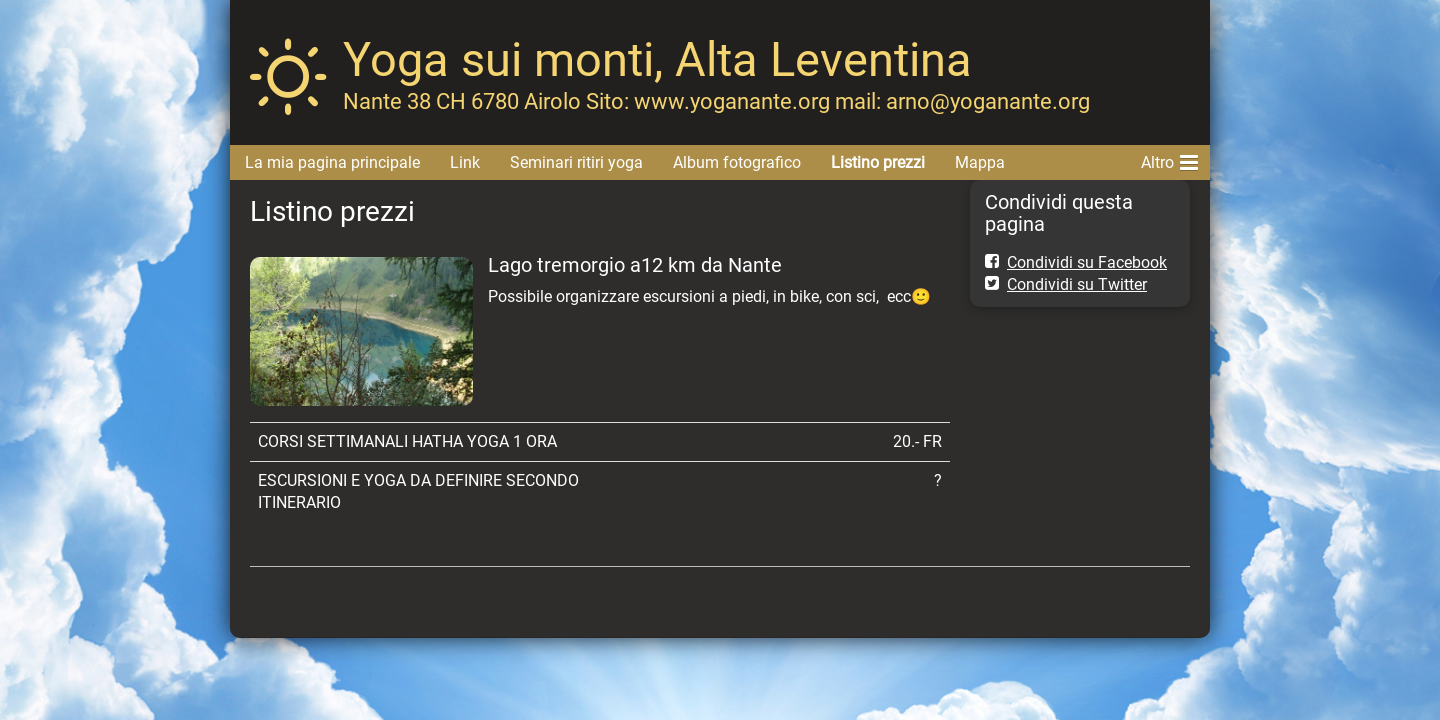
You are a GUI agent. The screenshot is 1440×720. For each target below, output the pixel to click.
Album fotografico (737, 162)
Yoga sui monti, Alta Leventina (657, 59)
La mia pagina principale (332, 162)
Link (465, 162)
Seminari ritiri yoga (576, 162)
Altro (1169, 159)
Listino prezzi (878, 162)
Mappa (980, 162)
